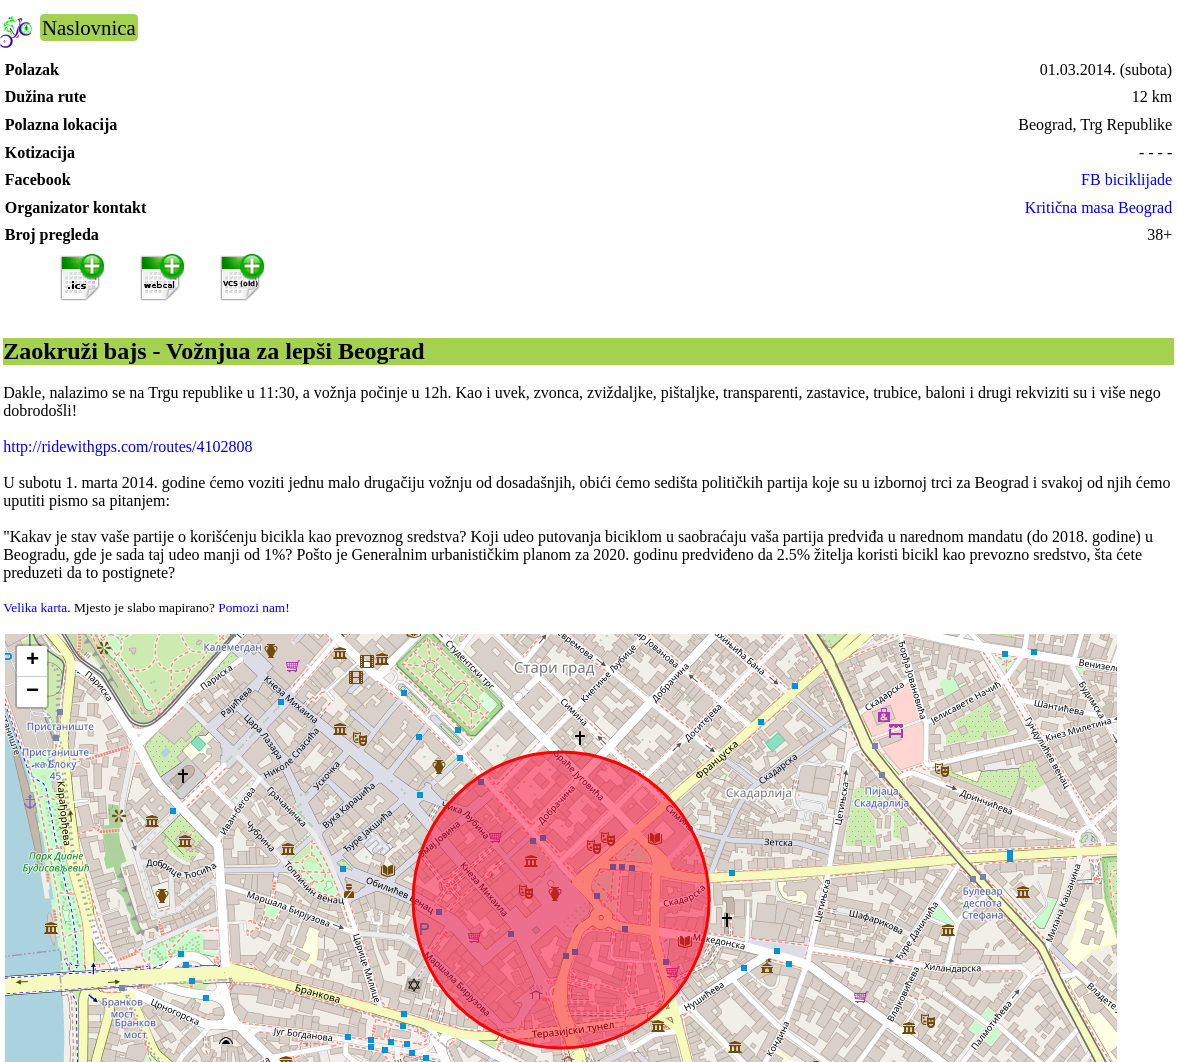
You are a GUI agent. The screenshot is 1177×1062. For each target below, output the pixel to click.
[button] (32, 661)
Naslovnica (89, 27)
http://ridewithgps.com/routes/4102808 (127, 446)
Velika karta (35, 607)
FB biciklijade (1126, 179)
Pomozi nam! (253, 607)
